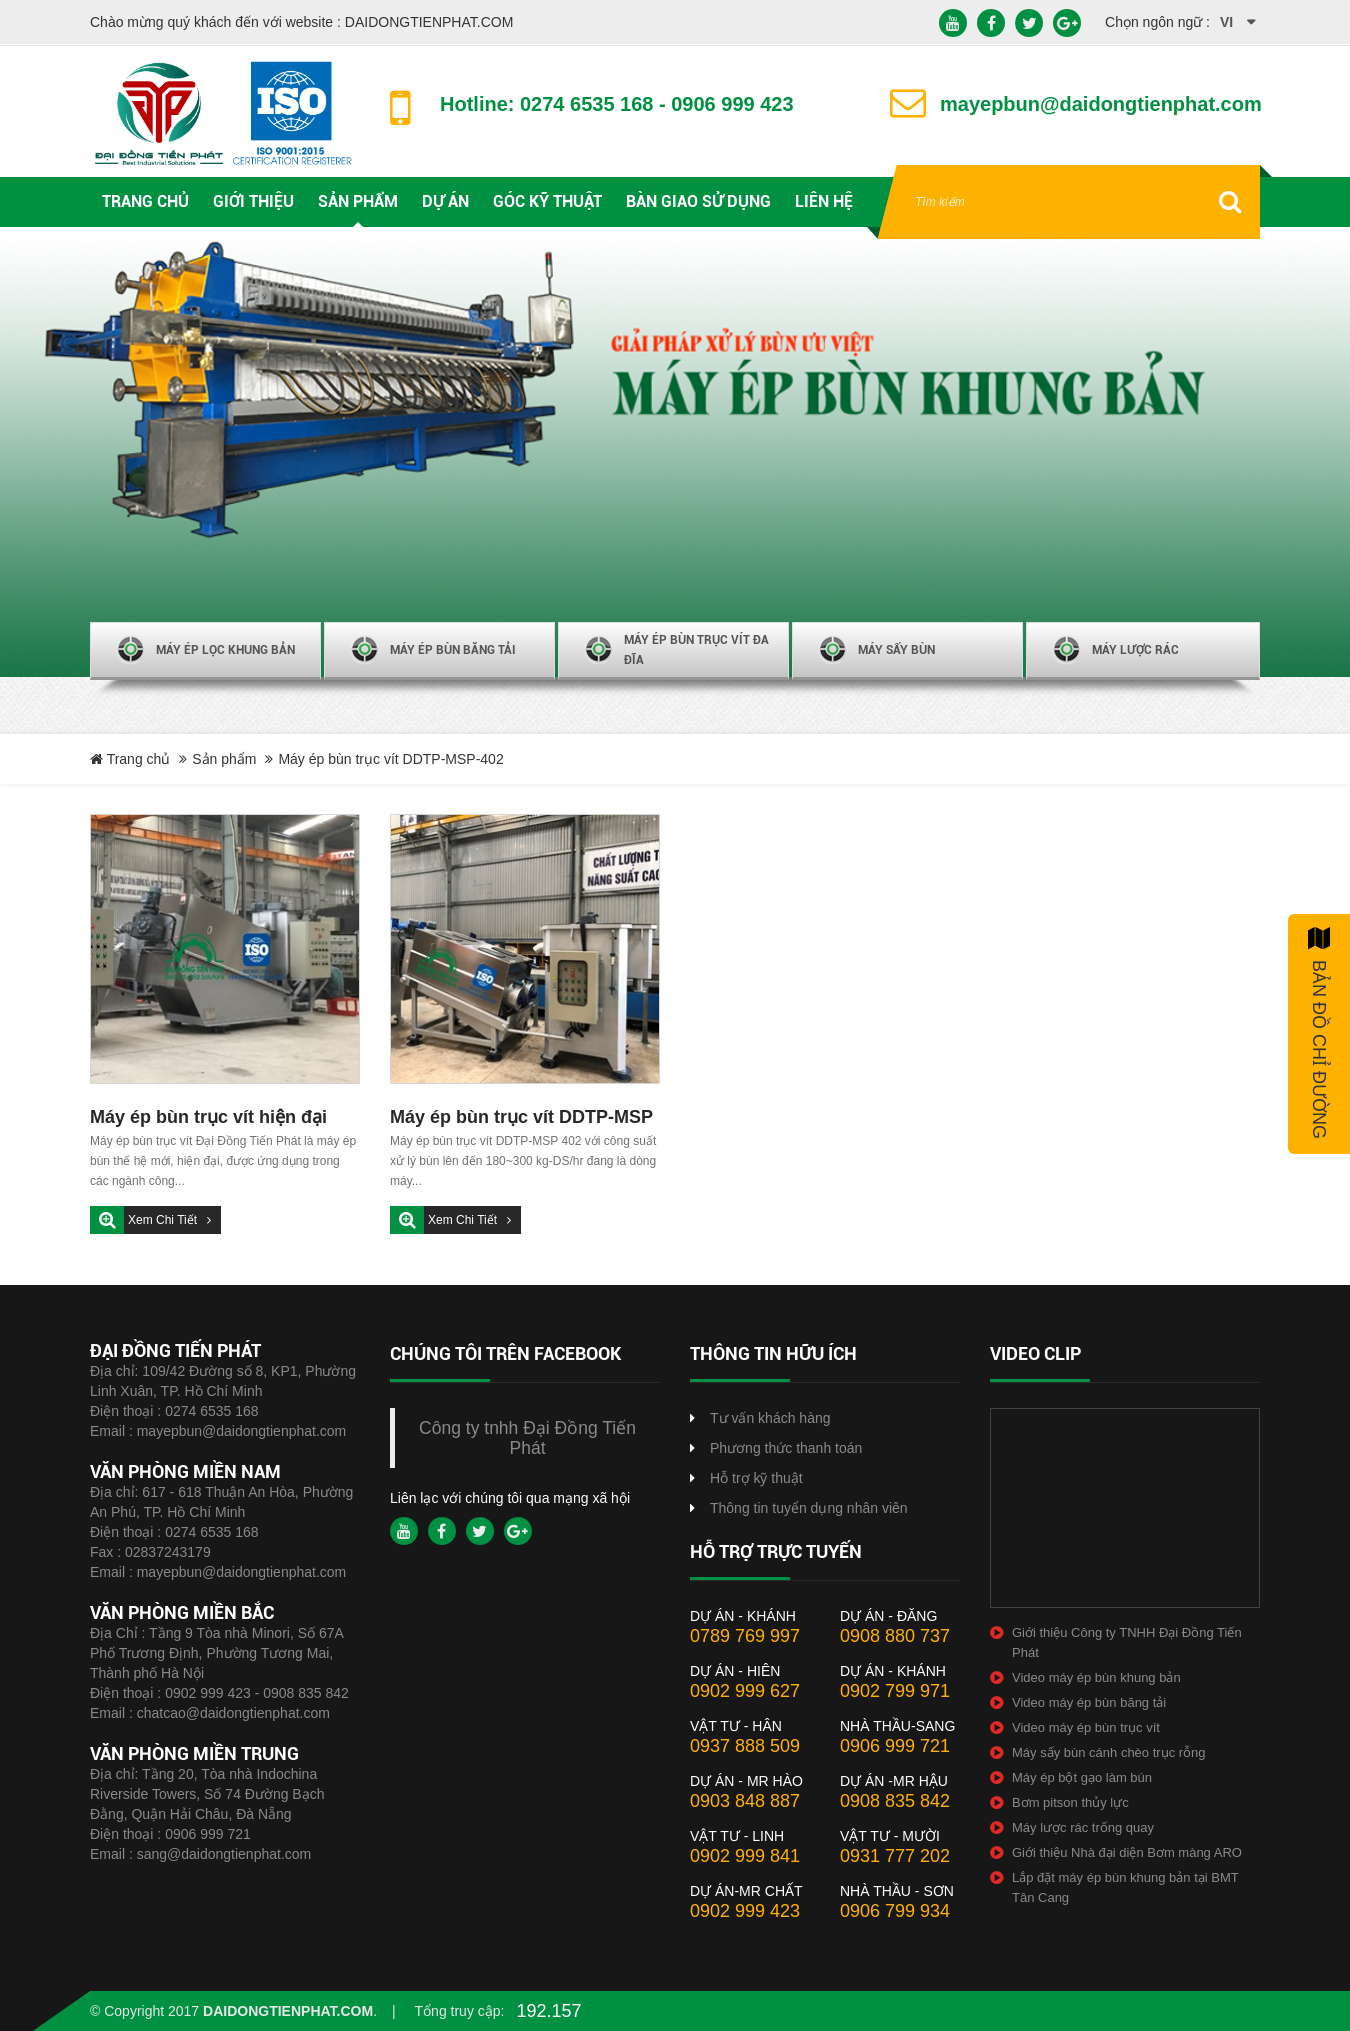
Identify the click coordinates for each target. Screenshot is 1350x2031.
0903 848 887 (745, 1801)
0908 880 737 (895, 1636)
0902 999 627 (745, 1691)
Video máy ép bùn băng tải (1089, 1702)
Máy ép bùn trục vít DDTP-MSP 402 (521, 1119)
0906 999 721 (208, 1834)
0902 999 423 (745, 1911)
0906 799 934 (895, 1911)
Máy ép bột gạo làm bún (1082, 1777)
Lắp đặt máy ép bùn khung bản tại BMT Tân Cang (1125, 1887)
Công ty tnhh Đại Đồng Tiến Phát (527, 1438)
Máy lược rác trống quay (1083, 1827)
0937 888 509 (745, 1746)
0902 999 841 (745, 1856)
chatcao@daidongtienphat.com (233, 1713)
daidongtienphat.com (288, 2011)
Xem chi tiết (164, 1220)
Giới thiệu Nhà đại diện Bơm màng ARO (1127, 1852)
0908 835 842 (895, 1801)
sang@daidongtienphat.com (224, 1854)
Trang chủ (130, 759)
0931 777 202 (895, 1856)
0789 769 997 (745, 1636)
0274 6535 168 (211, 1411)
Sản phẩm (224, 759)
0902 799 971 (895, 1691)
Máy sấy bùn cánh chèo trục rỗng (1109, 1752)
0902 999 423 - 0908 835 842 (257, 1693)
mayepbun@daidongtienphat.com (242, 1431)
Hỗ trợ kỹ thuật (756, 1478)
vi (1226, 22)
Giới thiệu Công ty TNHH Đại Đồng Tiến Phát (1127, 1642)
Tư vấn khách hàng (770, 1418)
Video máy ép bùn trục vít (1086, 1727)
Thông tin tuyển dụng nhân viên (809, 1508)
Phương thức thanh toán (786, 1448)
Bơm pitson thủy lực (1070, 1802)
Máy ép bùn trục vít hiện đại (208, 1117)
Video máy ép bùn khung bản (1096, 1677)
